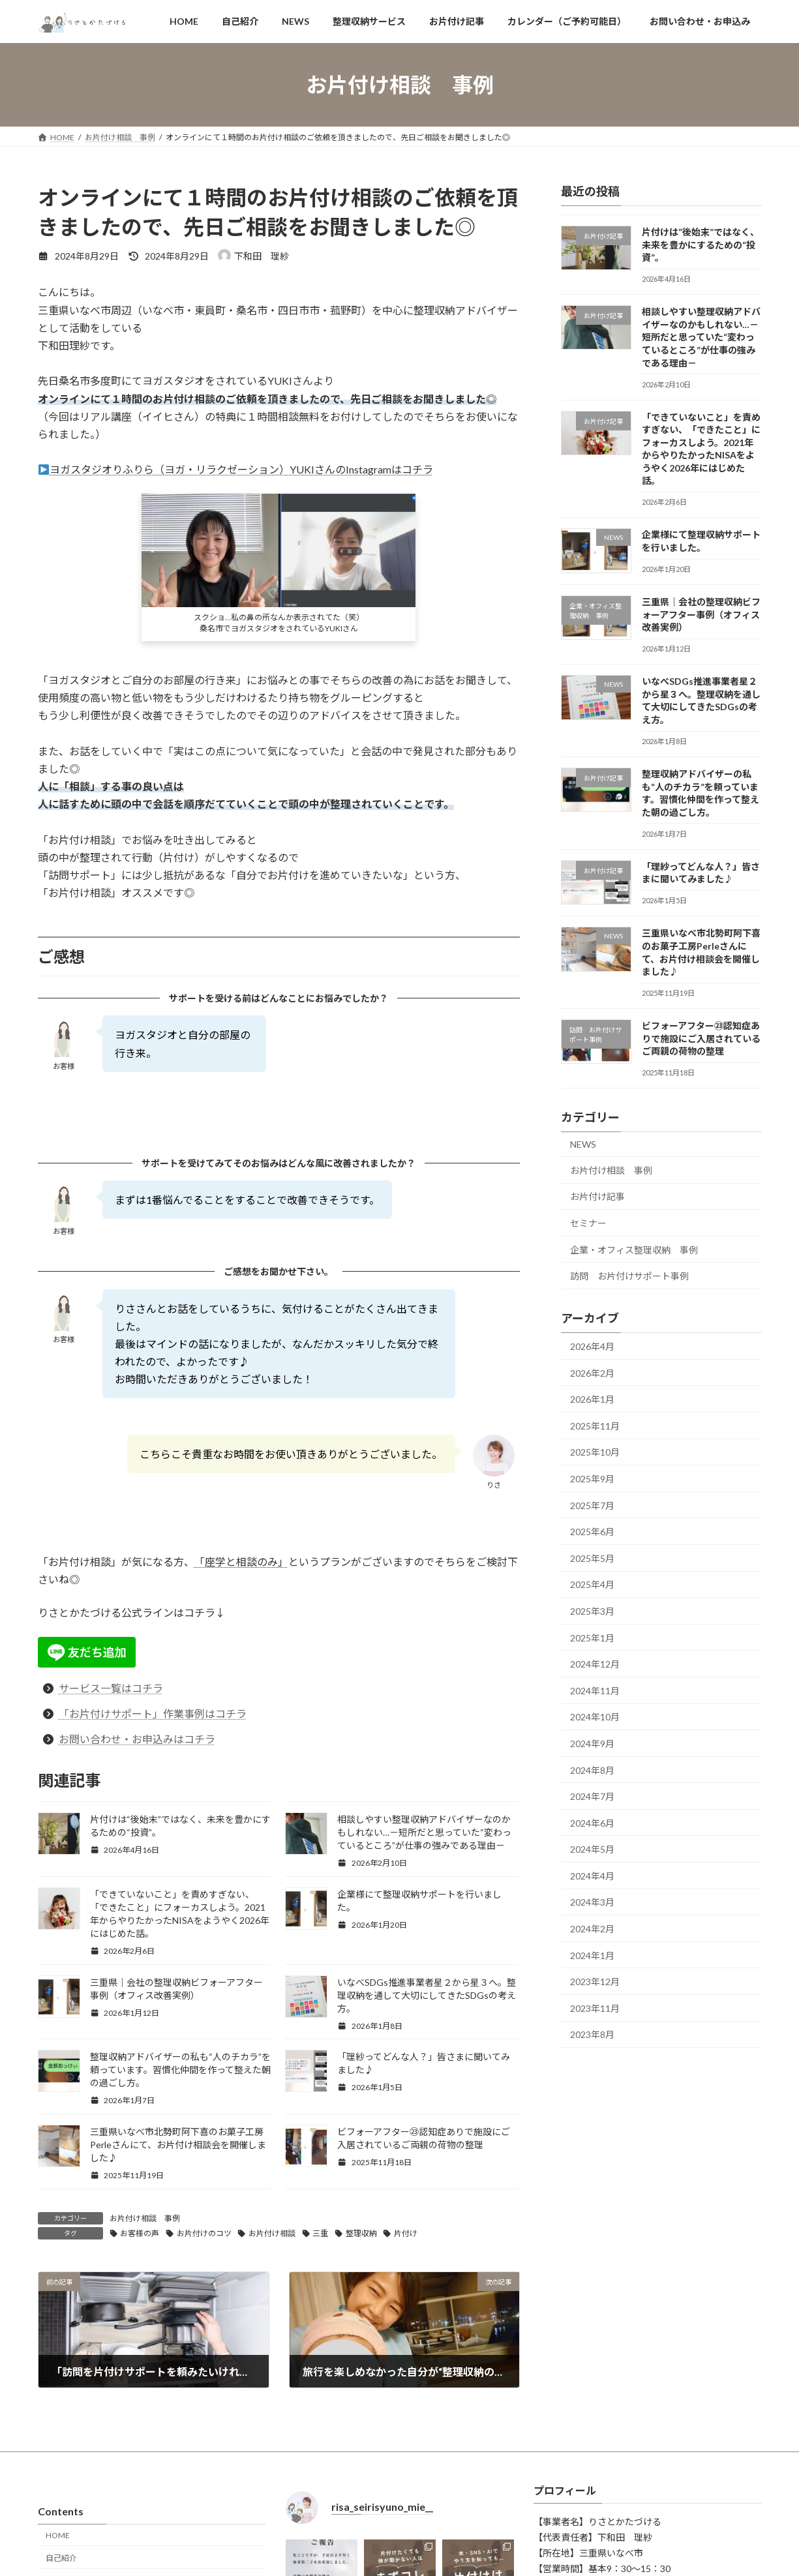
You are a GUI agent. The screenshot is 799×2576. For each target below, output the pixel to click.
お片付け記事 (597, 1197)
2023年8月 (592, 2035)
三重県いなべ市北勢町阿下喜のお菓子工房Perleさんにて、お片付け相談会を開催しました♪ (178, 2144)
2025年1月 (592, 1637)
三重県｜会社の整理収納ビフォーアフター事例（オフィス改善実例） (700, 614)
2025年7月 (592, 1505)
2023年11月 (595, 2008)
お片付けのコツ (204, 2233)
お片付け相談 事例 (145, 2218)
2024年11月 (595, 1690)
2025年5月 (592, 1558)
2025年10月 (595, 1452)
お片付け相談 (272, 2233)
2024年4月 (592, 1875)
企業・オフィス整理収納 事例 (634, 1249)
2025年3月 (592, 1611)
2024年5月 (592, 1849)
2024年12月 (595, 1664)
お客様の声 (139, 2233)
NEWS (583, 1144)
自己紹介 (61, 2557)
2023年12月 (595, 1981)
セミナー (588, 1223)
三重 (320, 2233)
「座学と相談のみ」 (241, 1561)
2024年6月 (592, 1823)
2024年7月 (592, 1796)
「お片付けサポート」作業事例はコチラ (153, 1713)
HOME (58, 2535)
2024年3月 (592, 1902)
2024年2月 (592, 1928)
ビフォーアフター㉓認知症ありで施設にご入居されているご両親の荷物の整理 (700, 1038)
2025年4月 (592, 1585)
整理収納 (361, 2233)
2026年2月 (592, 1373)
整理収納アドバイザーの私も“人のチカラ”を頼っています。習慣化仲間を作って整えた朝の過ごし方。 (180, 2069)
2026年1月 (592, 1399)
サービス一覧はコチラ (111, 1688)
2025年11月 (595, 1425)
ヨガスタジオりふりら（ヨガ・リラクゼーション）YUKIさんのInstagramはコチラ (235, 469)
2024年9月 (592, 1743)
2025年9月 (592, 1478)
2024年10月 (595, 1717)
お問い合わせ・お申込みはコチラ (137, 1739)
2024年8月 (592, 1770)
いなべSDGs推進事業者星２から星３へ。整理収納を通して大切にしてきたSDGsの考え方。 (426, 1995)
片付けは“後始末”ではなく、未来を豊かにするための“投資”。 (700, 244)
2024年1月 (592, 1955)
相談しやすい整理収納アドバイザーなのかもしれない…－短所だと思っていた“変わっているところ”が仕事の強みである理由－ (424, 1832)
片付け (405, 2233)
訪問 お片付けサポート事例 (629, 1275)
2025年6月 (592, 1531)
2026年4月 (592, 1346)
